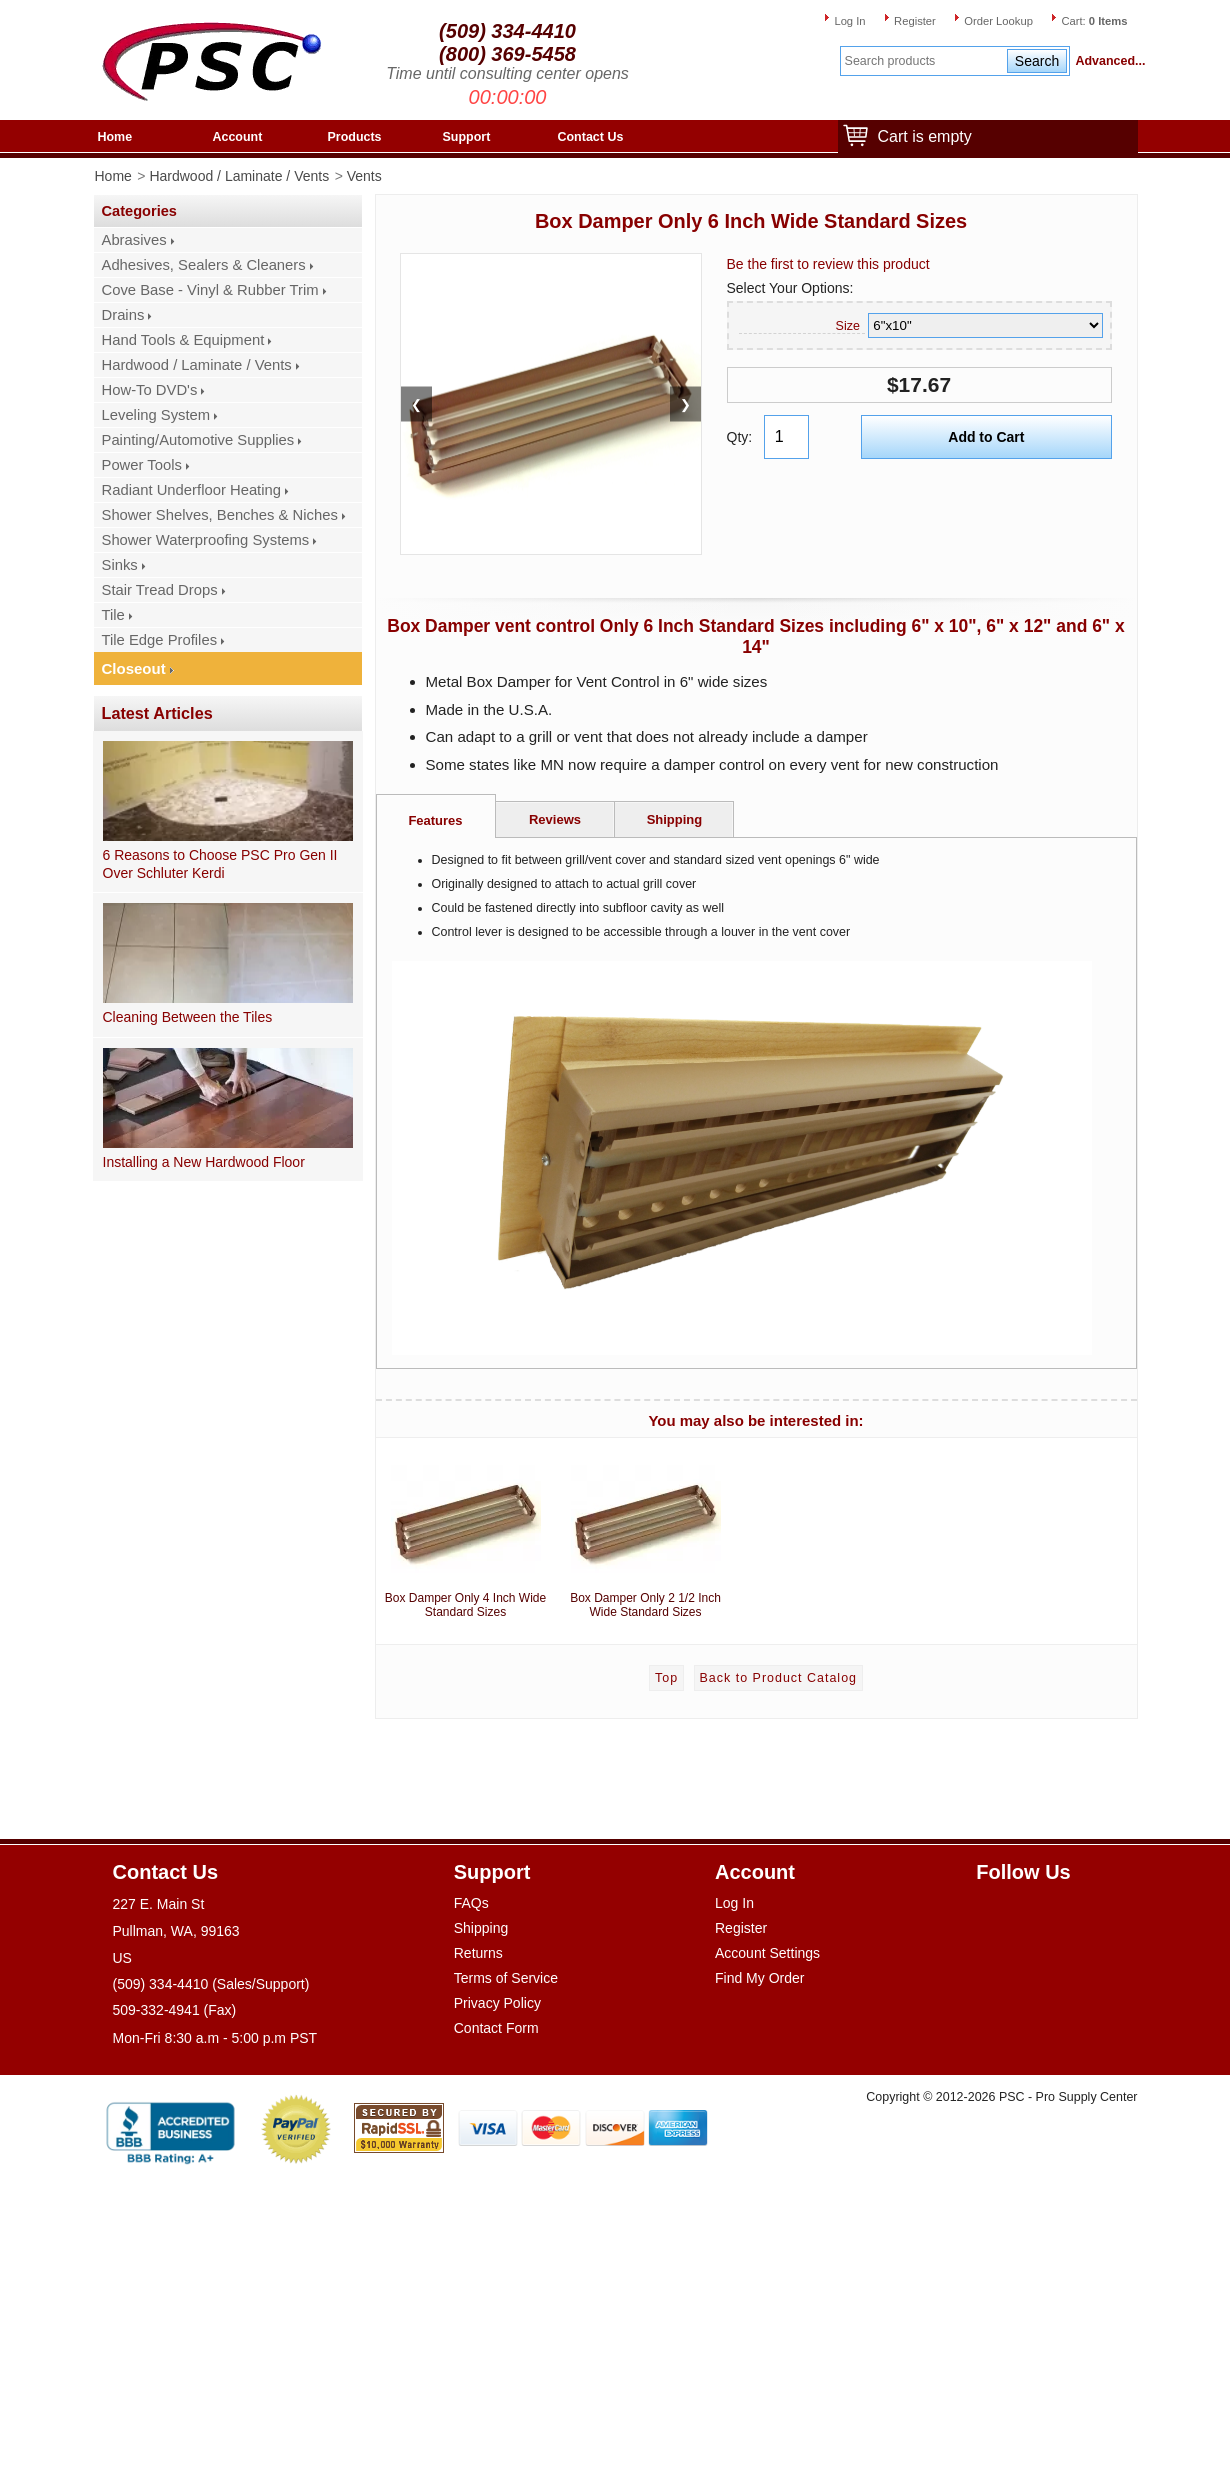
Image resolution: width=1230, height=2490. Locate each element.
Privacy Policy (497, 2003)
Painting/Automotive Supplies (198, 440)
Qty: (740, 437)
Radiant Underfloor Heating (192, 490)
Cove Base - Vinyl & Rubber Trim (210, 290)
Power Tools (142, 465)
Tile (113, 615)
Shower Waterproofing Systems (206, 540)
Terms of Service (506, 1978)
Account (238, 137)
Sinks (120, 565)
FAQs (471, 1903)
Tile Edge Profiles (160, 640)
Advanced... (1107, 61)
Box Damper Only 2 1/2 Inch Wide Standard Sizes (646, 1532)
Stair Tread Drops (160, 590)
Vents (364, 176)
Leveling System (156, 415)
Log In (849, 21)
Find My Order (759, 1978)
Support (467, 137)
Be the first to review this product (828, 264)
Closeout (134, 668)
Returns (478, 1953)
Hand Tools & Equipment (183, 340)
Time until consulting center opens (507, 73)
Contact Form (496, 2028)
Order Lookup (998, 21)
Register (915, 21)
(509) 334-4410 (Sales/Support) (211, 1984)
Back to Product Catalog (778, 1678)
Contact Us (591, 137)
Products (355, 137)
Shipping (675, 819)
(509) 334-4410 (507, 31)
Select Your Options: (790, 288)
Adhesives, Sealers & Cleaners (204, 265)
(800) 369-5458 (507, 54)
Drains (123, 315)
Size (848, 326)
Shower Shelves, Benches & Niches (220, 515)
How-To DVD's (150, 390)
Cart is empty (920, 137)
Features (435, 820)
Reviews (555, 819)
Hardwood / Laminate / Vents (239, 176)
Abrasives (134, 240)
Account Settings (767, 1953)
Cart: (1094, 21)
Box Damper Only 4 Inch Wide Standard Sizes (466, 1532)
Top (666, 1678)
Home (115, 137)
